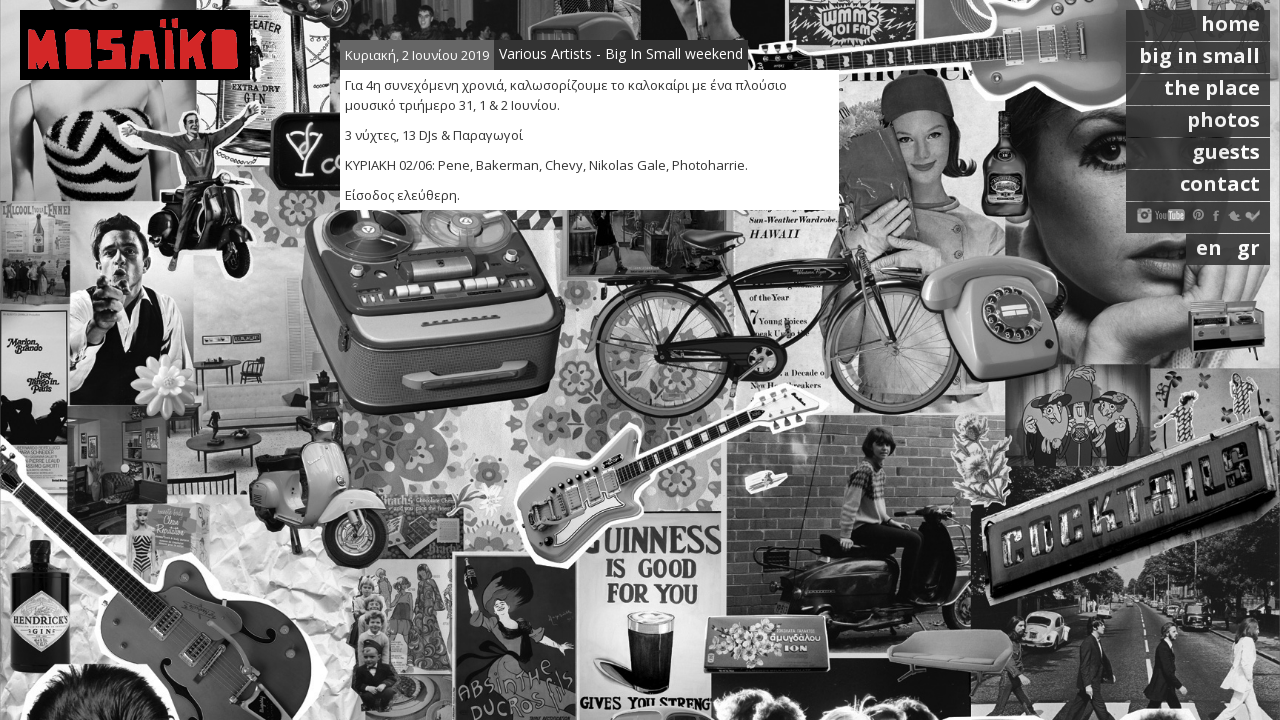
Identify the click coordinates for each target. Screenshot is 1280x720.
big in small (1199, 55)
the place (1212, 87)
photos (1223, 119)
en (1211, 247)
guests (1226, 151)
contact (1220, 183)
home (1230, 23)
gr (1248, 247)
